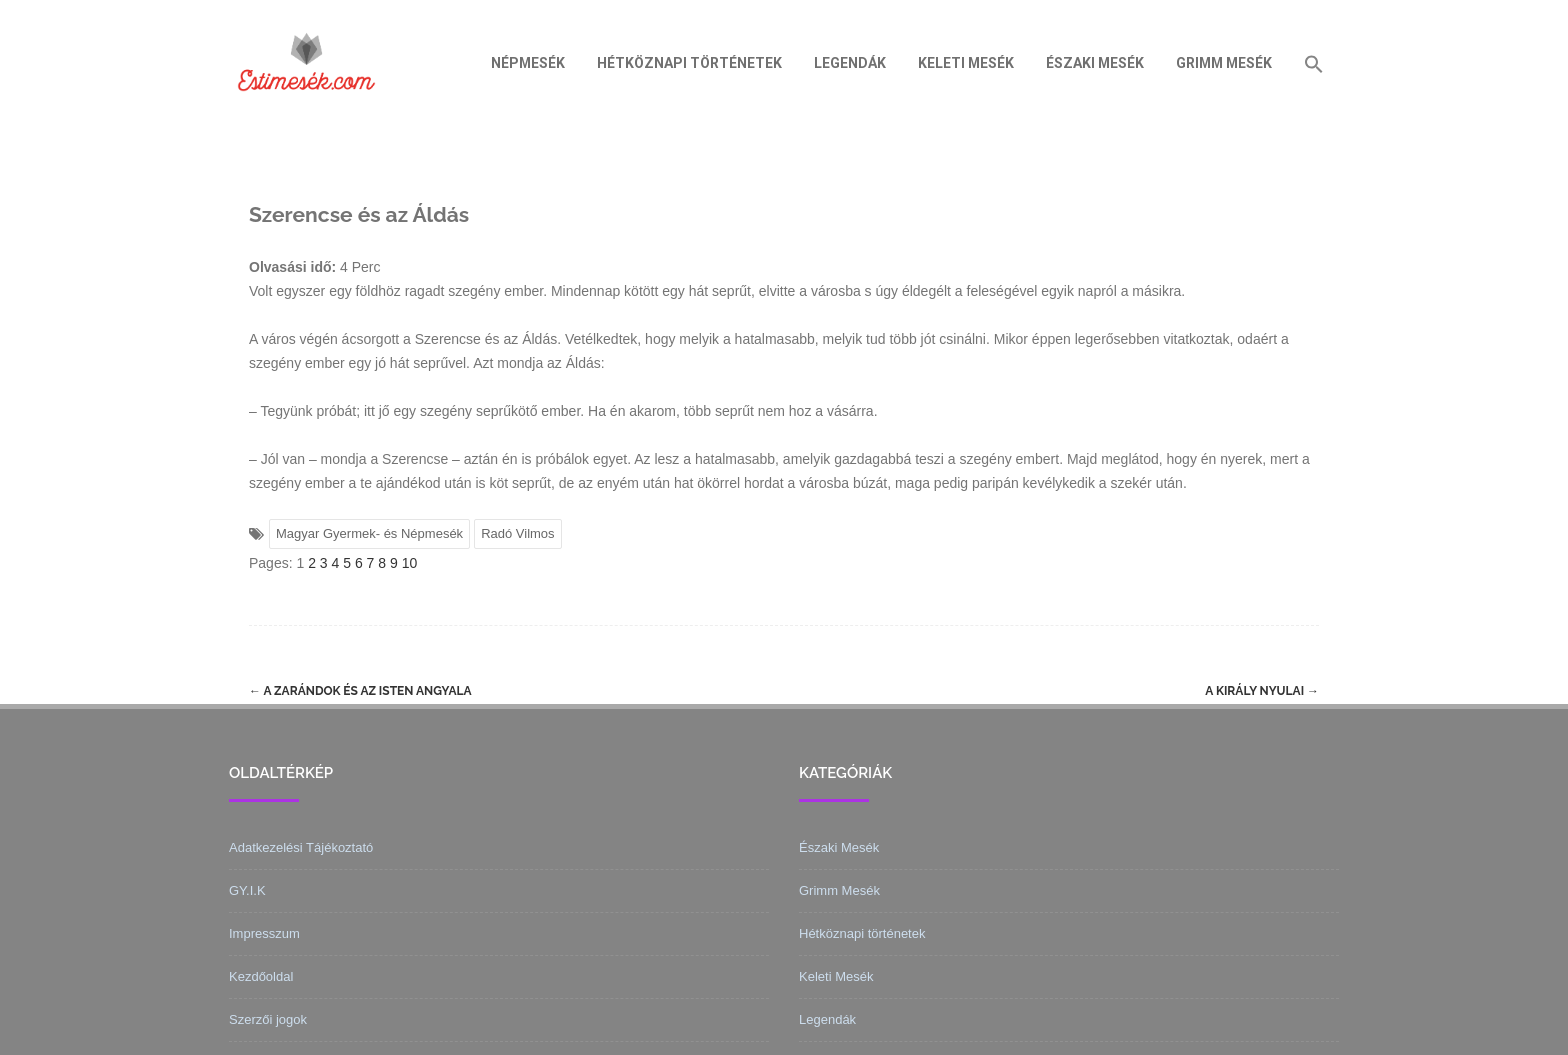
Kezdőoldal (261, 976)
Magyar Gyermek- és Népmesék (369, 533)
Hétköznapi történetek (689, 63)
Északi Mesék (1095, 63)
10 (410, 563)
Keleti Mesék (966, 63)
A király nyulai (1262, 691)
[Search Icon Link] (1314, 63)
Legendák (850, 63)
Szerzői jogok (268, 1019)
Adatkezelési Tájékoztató (301, 847)
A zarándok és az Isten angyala (360, 691)
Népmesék (528, 63)
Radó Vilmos (517, 533)
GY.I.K (247, 890)
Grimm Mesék (1224, 63)
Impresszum (264, 933)
